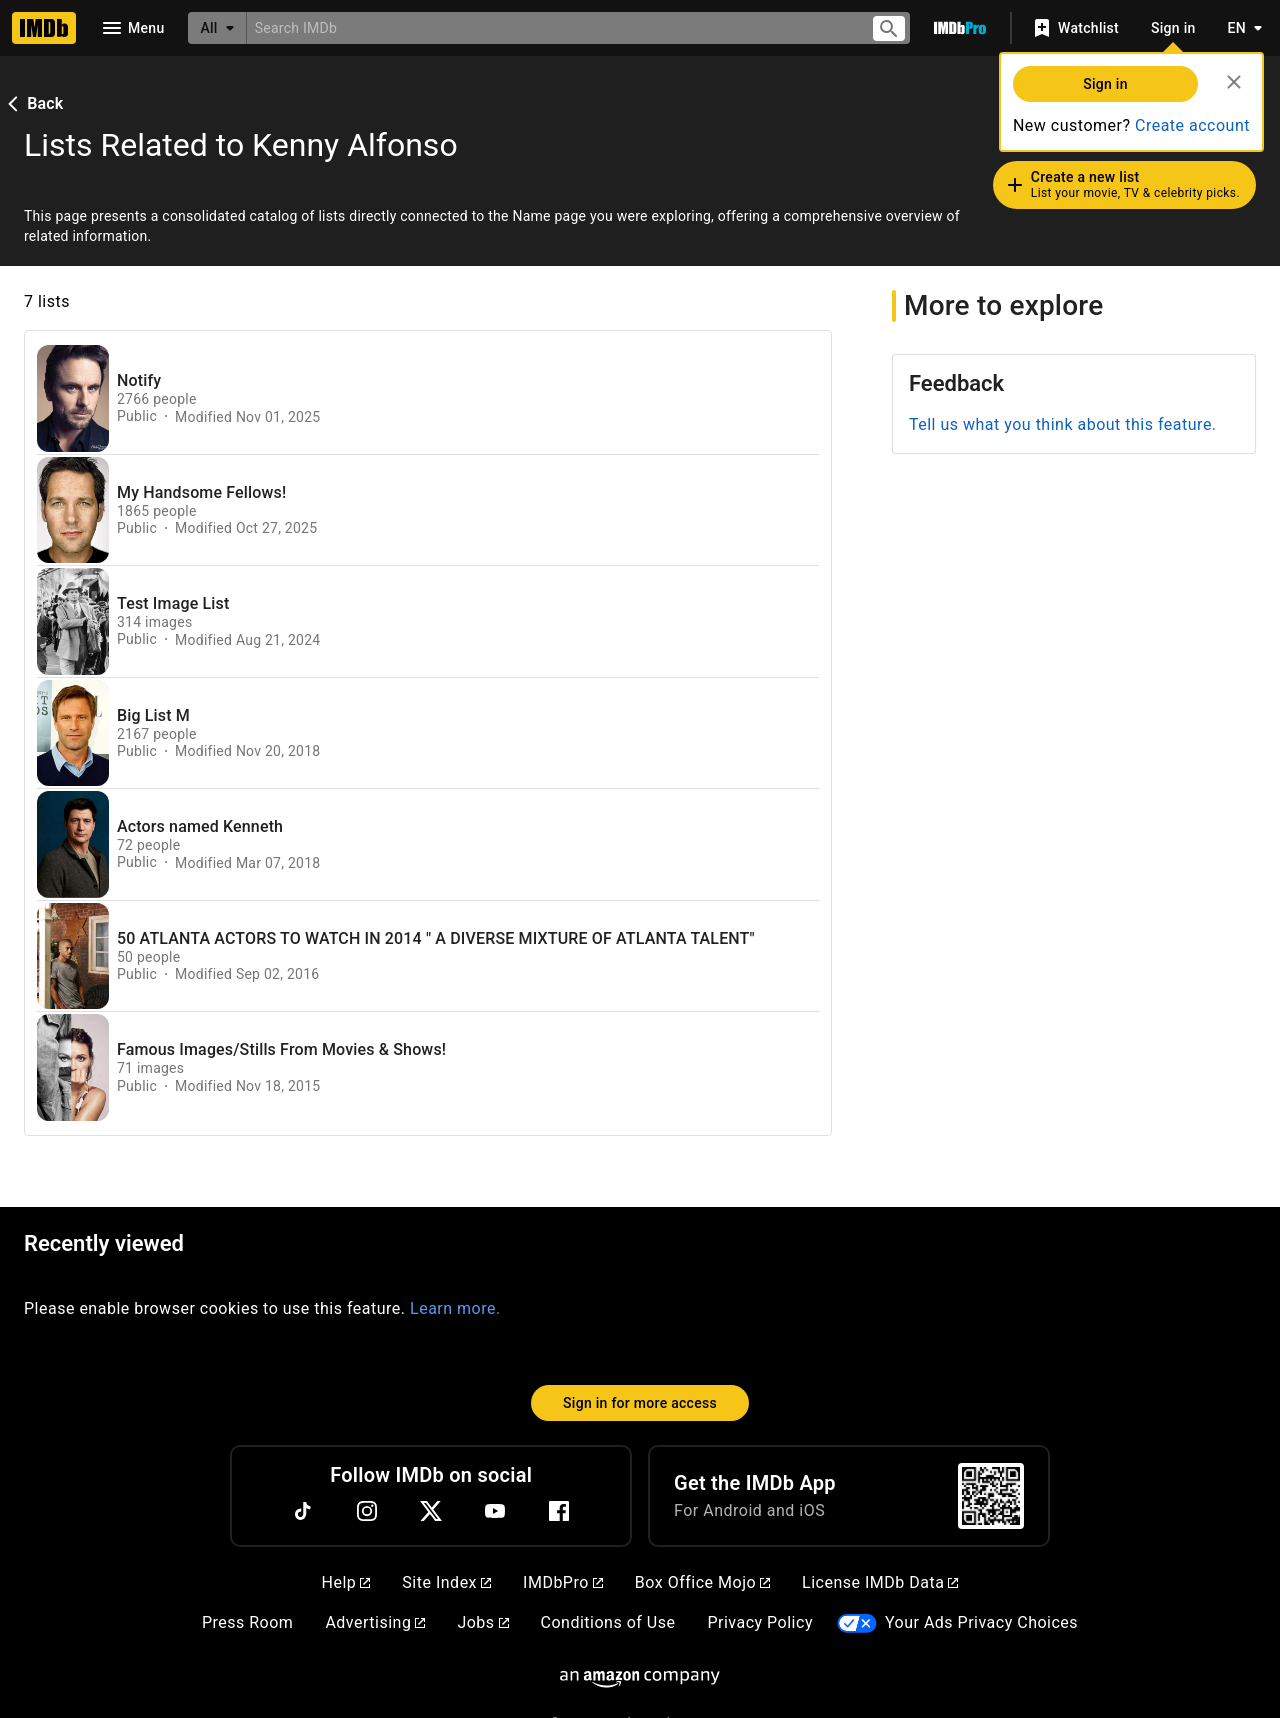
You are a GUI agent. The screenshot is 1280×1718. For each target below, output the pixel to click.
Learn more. (455, 1308)
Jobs (482, 1622)
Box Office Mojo (702, 1582)
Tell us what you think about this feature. (1063, 424)
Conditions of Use (608, 1622)
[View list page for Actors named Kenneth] (73, 844)
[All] (217, 28)
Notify (139, 381)
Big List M (153, 716)
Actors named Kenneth (200, 827)
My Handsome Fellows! (201, 493)
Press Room (247, 1622)
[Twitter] (431, 1511)
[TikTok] (303, 1511)
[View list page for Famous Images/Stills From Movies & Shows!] (73, 1067)
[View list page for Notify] (73, 398)
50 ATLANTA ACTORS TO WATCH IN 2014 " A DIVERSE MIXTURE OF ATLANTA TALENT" (436, 939)
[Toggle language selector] (1240, 28)
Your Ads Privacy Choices (981, 1622)
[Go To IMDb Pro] (960, 28)
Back (33, 103)
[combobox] (550, 27)
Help (346, 1582)
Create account (1192, 125)
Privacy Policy (760, 1622)
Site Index (446, 1582)
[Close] (1234, 82)
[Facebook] (559, 1511)
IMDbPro (563, 1582)
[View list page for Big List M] (73, 733)
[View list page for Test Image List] (73, 621)
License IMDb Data (880, 1582)
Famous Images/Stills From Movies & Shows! (281, 1050)
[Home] (44, 28)
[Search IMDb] (550, 27)
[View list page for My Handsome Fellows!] (73, 510)
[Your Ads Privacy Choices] (857, 1623)
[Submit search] (889, 28)
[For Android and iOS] (991, 1496)
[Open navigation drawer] (132, 28)
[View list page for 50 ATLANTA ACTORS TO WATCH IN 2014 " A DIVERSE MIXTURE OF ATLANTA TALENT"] (73, 956)
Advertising (375, 1622)
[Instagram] (367, 1511)
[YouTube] (495, 1511)
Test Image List (173, 604)
